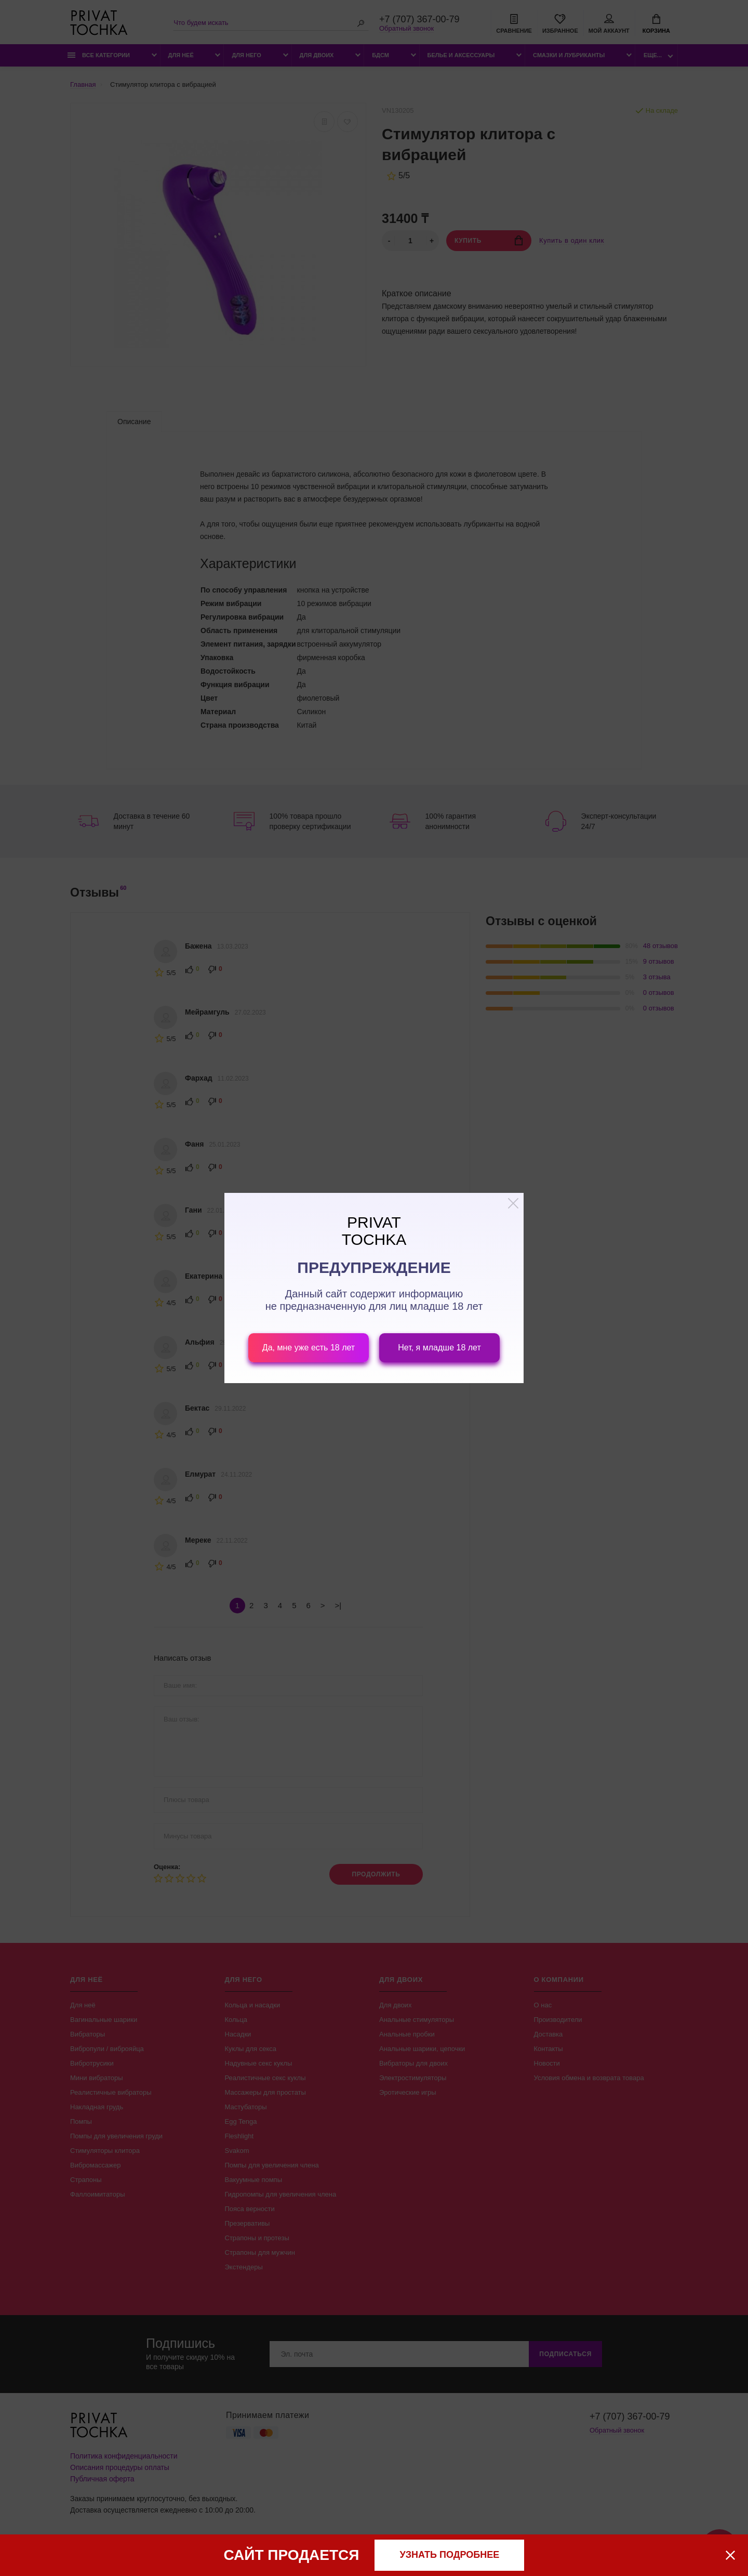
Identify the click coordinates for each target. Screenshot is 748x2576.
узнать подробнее (450, 2554)
